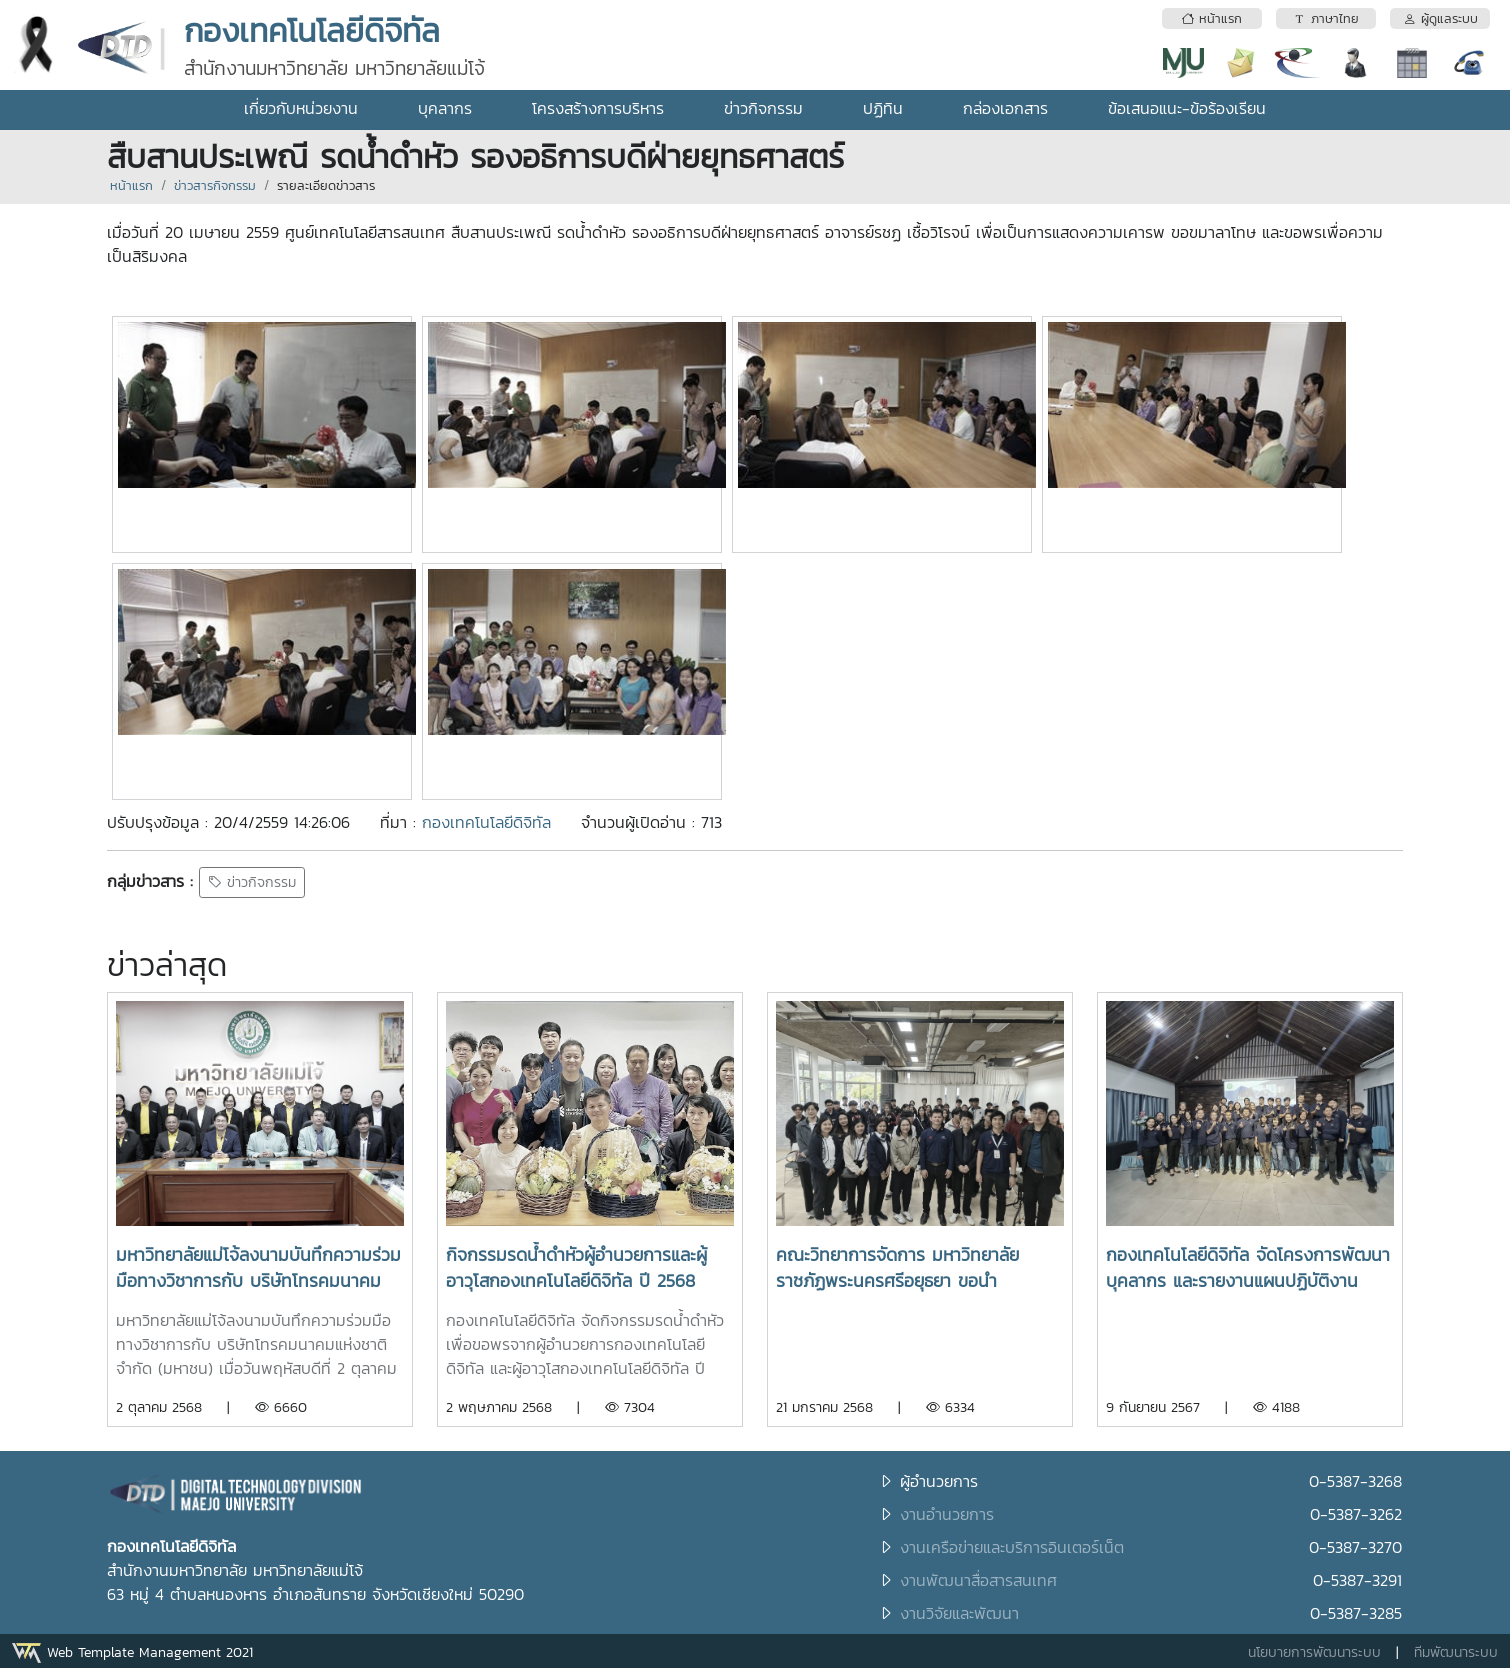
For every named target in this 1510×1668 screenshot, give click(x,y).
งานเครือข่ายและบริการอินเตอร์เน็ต (1012, 1547)
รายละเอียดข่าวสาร (326, 185)
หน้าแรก (131, 185)
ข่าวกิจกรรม (763, 108)
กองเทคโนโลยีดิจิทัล (486, 822)
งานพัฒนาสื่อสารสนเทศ (978, 1580)
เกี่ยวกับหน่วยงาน (301, 108)
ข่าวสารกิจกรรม (215, 185)
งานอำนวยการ (947, 1514)
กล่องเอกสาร (1005, 108)
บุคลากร (445, 108)
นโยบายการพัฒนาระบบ (1314, 1652)
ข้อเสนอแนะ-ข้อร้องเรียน (1187, 108)
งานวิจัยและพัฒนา (959, 1613)
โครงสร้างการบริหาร (598, 108)
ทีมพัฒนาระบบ (1456, 1652)
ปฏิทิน (883, 108)
